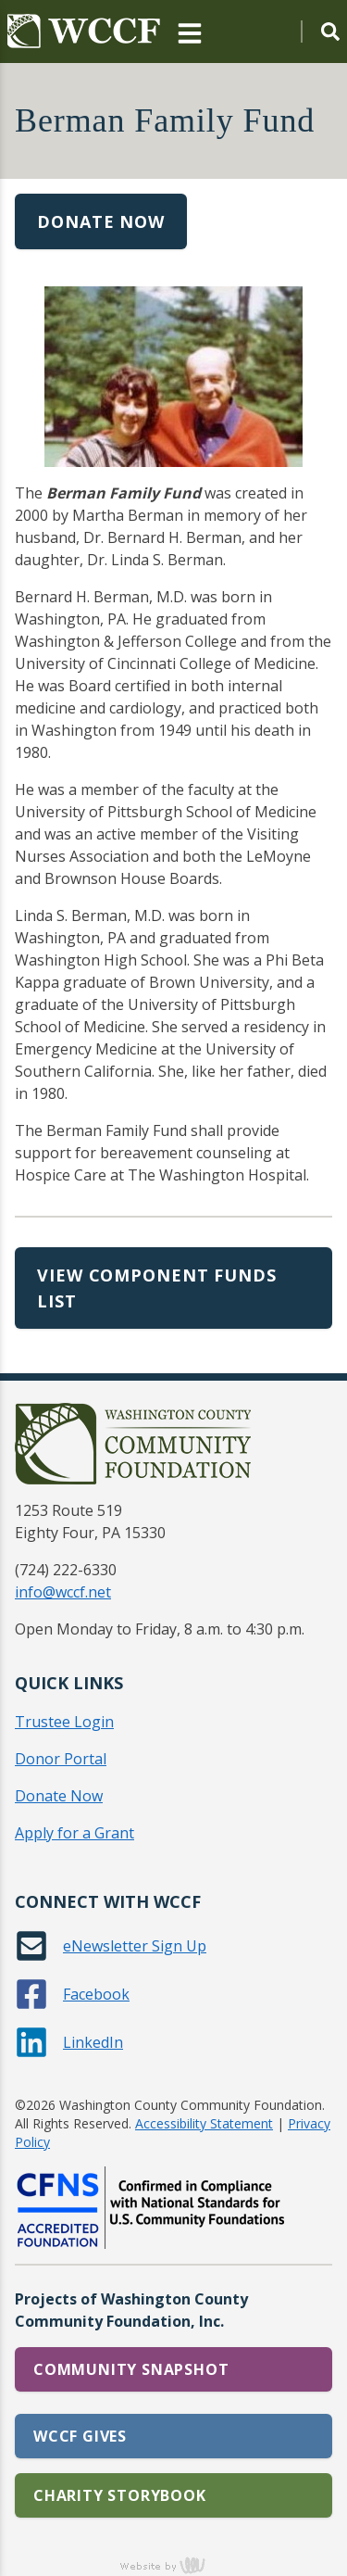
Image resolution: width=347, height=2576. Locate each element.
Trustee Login (64, 1721)
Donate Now (101, 221)
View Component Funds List (157, 1288)
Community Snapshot (131, 2369)
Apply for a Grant (74, 1833)
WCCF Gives (80, 2436)
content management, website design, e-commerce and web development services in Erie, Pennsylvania (173, 2565)
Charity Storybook (119, 2495)
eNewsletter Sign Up (134, 1946)
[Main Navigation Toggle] (189, 31)
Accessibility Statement (204, 2123)
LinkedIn (93, 2042)
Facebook (96, 1994)
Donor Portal (60, 1759)
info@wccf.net (63, 1592)
